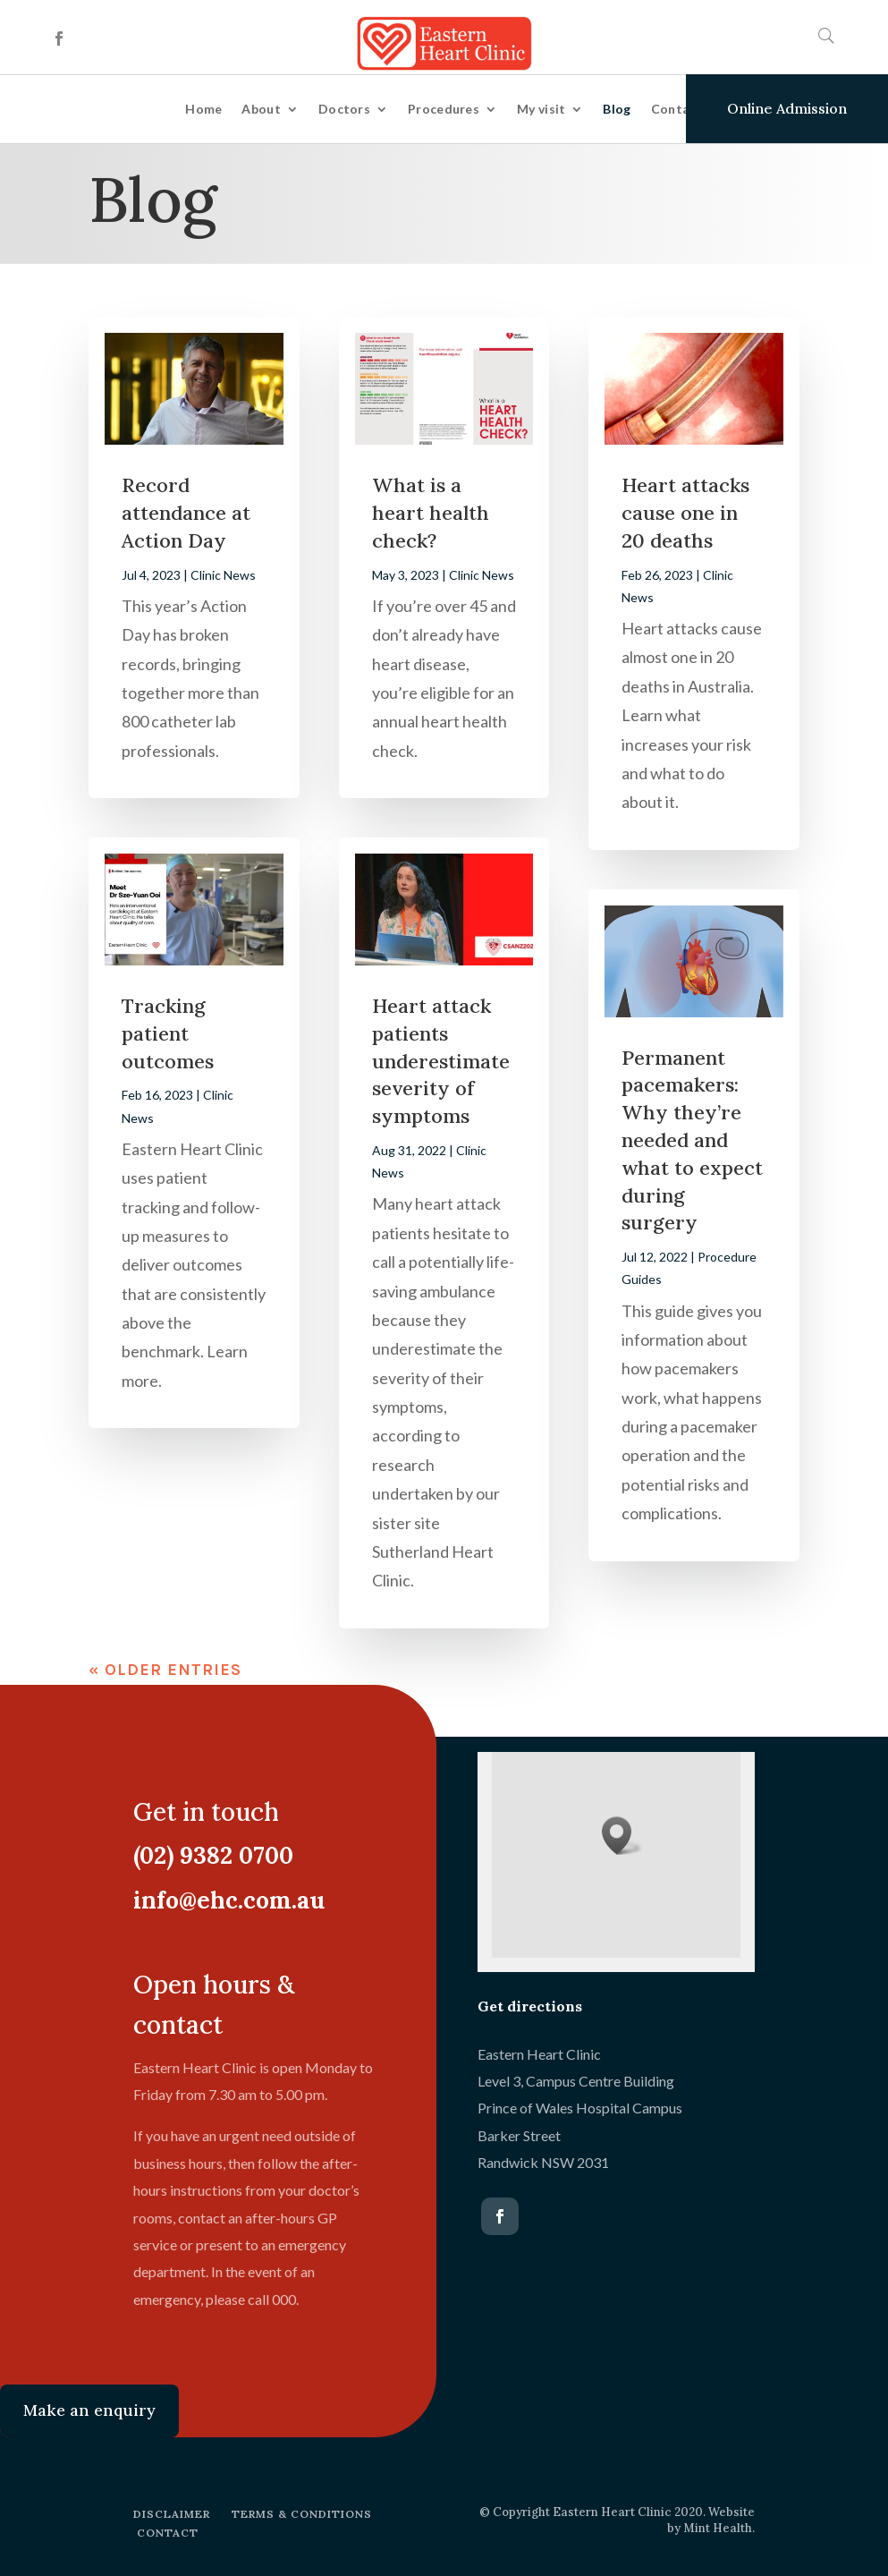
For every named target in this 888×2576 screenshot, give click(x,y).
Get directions (530, 2006)
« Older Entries (165, 1669)
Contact (677, 108)
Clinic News (223, 574)
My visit (541, 108)
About (261, 108)
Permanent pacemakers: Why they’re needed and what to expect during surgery (692, 1140)
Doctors (344, 108)
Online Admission (787, 108)
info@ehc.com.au (221, 1900)
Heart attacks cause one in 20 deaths (685, 512)
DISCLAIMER (171, 2514)
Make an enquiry (89, 2410)
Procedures (443, 108)
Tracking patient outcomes (168, 1033)
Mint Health (717, 2528)
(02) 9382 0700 (206, 1855)
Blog (616, 108)
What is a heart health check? (430, 512)
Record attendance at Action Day (186, 512)
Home (203, 108)
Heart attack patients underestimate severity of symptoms (441, 1060)
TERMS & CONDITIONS (302, 2514)
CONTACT (168, 2532)
